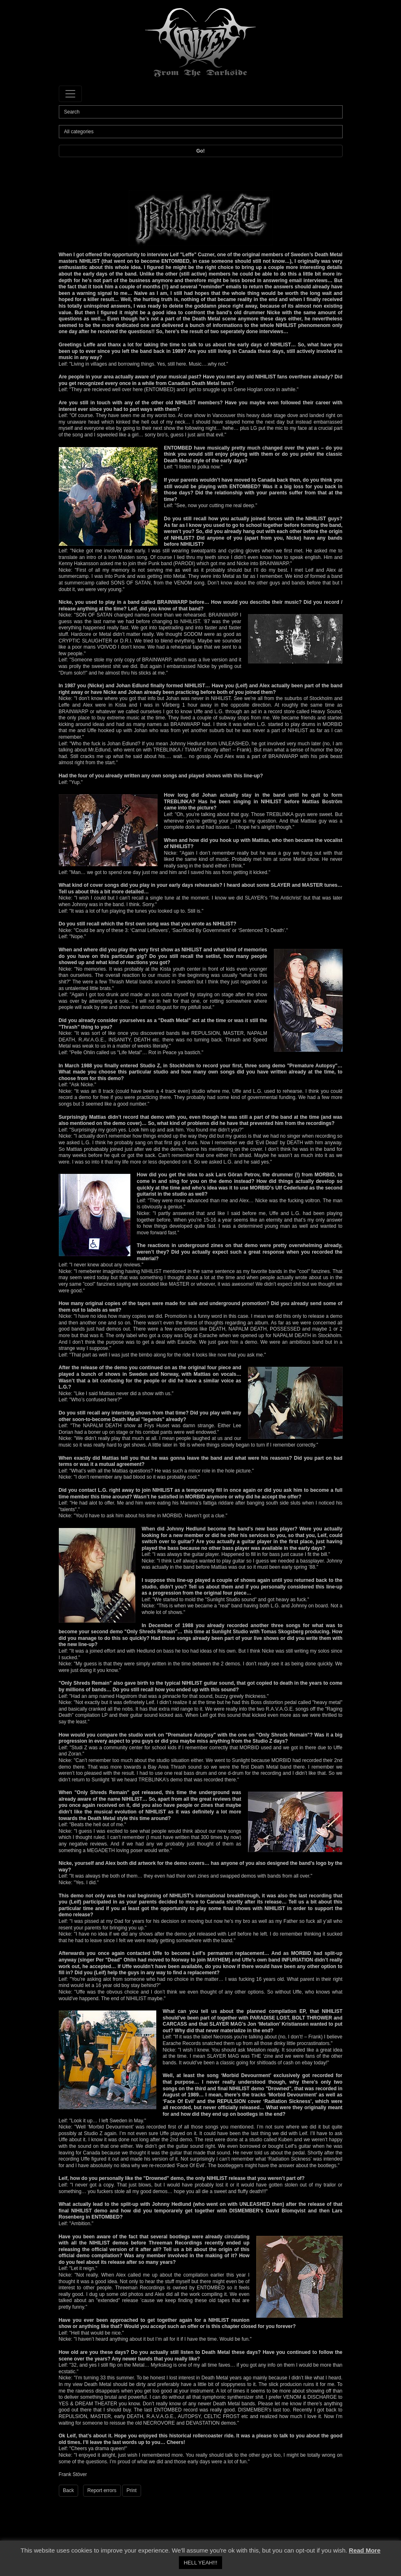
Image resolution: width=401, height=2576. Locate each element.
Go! (200, 151)
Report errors (101, 2490)
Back (68, 2490)
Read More (364, 2550)
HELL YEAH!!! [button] (201, 2563)
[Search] (201, 111)
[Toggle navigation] (70, 94)
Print (132, 2490)
